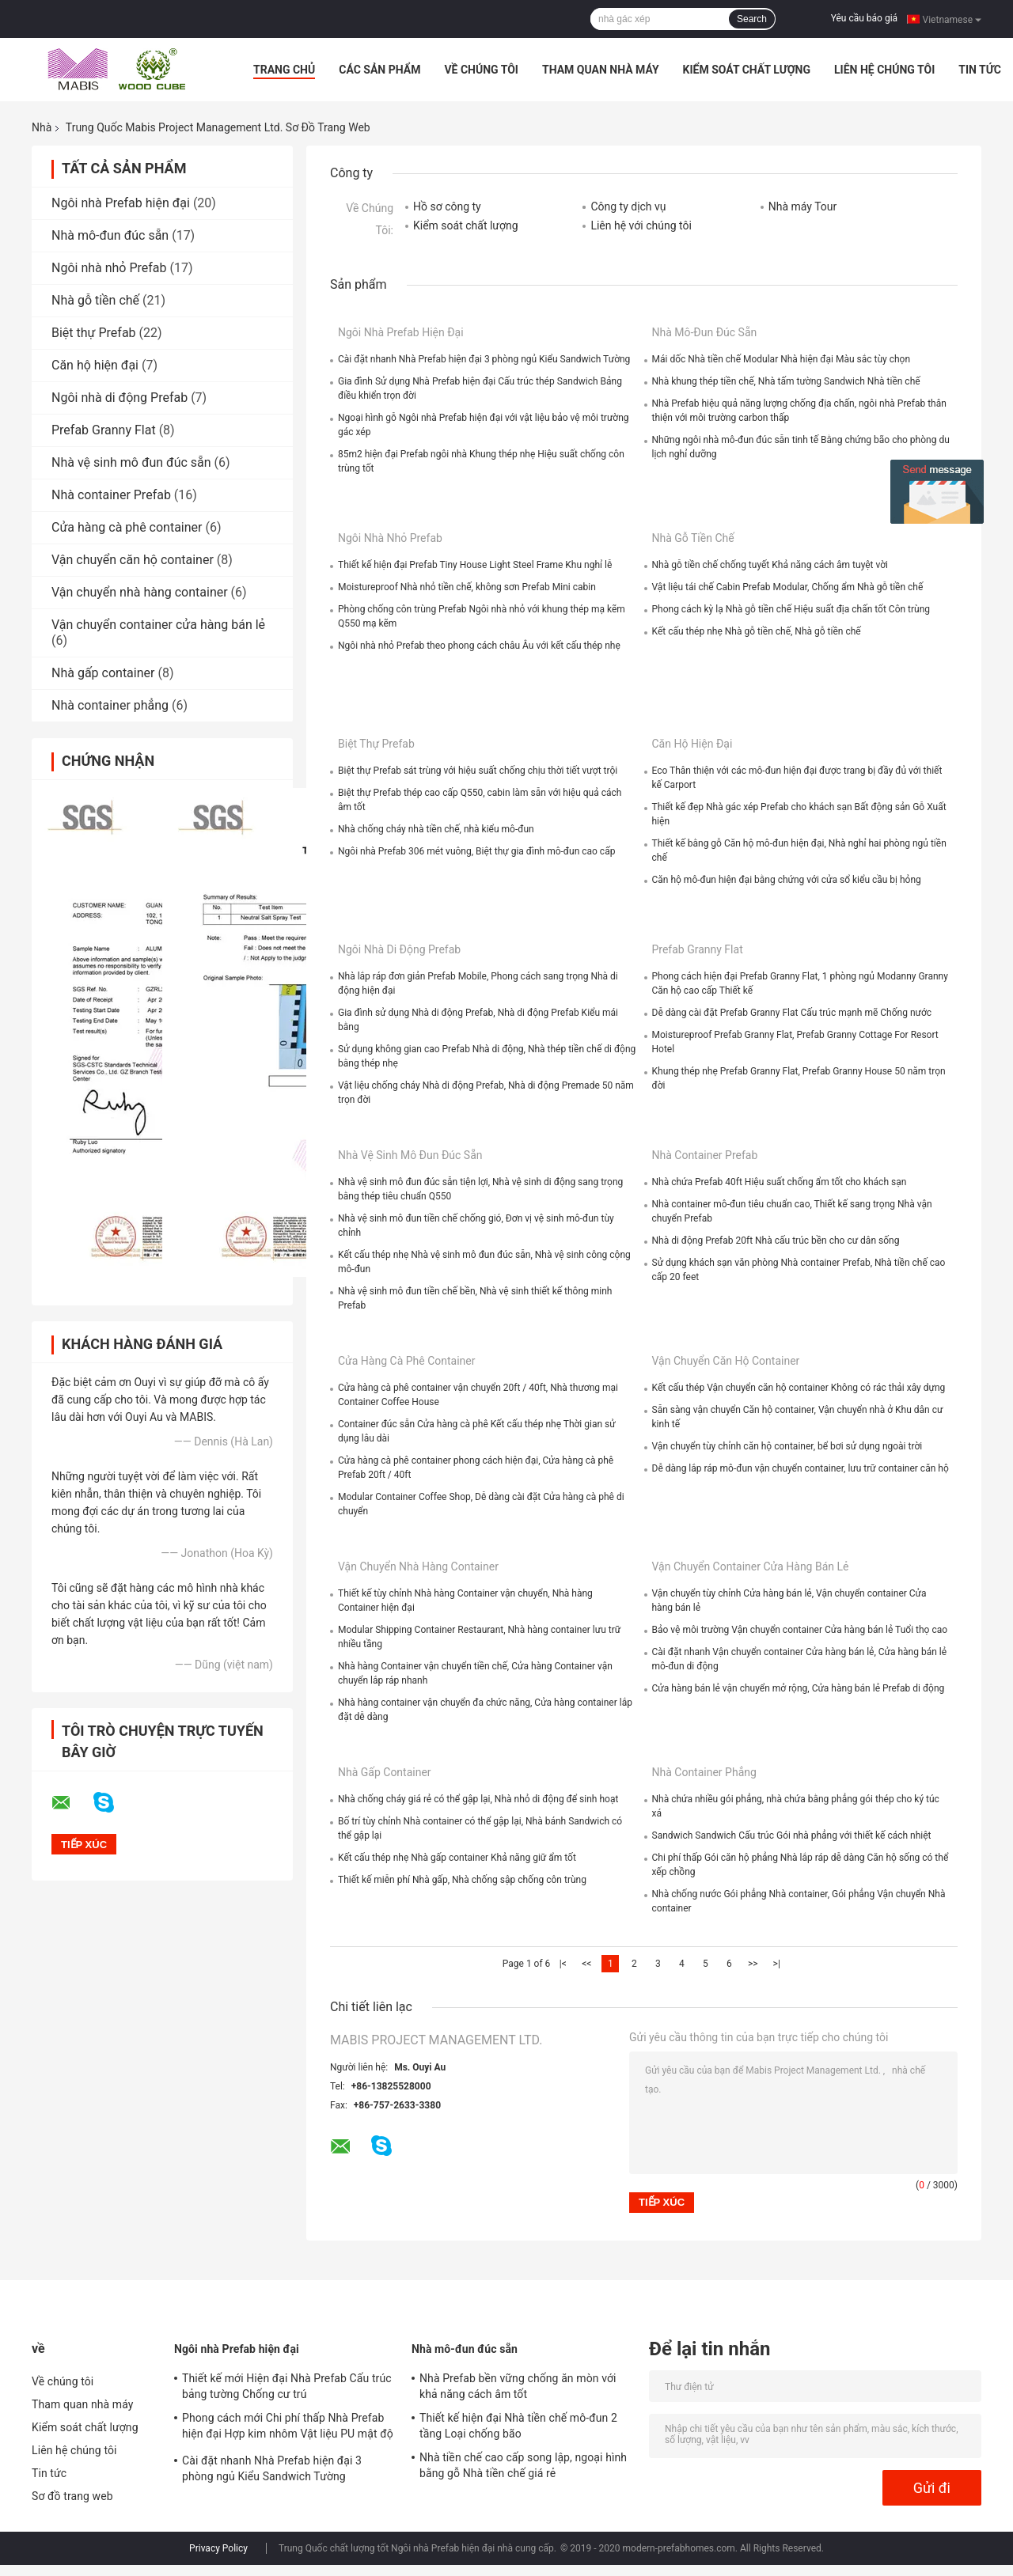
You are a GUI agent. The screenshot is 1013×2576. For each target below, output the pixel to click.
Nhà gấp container (102, 672)
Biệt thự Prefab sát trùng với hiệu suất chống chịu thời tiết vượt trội (477, 770)
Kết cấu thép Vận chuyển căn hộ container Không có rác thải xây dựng (799, 1387)
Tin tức (979, 69)
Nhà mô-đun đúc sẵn (110, 235)
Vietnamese (952, 19)
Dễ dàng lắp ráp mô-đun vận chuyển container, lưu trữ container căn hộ (800, 1468)
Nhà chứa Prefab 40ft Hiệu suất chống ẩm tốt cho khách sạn (779, 1182)
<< (586, 1963)
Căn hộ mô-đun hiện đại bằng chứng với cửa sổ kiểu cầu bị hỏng (786, 879)
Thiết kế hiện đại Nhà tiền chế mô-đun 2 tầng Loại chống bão (518, 2425)
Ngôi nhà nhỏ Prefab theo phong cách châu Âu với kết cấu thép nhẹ (479, 645)
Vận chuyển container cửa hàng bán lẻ (158, 624)
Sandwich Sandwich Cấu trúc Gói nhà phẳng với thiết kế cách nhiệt (791, 1835)
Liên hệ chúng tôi (884, 69)
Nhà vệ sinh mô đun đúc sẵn (131, 462)
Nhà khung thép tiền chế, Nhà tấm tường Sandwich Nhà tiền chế (786, 381)
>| (776, 1963)
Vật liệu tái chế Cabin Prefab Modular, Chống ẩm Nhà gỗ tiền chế (788, 587)
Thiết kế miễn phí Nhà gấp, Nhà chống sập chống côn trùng (462, 1879)
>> (753, 1963)
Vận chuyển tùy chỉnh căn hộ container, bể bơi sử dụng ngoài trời (787, 1446)
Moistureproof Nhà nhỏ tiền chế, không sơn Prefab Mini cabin (467, 587)
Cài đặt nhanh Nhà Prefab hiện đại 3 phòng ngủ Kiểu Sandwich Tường (484, 359)
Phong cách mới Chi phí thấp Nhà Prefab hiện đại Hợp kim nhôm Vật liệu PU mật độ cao (287, 2428)
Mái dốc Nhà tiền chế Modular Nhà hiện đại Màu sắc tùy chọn (781, 359)
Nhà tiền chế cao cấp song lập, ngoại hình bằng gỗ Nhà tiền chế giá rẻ (523, 2465)
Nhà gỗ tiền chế (95, 300)
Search (752, 19)
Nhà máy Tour (802, 206)
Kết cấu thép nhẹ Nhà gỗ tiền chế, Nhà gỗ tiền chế (756, 631)
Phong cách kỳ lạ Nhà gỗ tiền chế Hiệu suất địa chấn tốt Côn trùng (791, 609)
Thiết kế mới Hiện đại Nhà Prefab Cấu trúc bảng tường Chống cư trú (287, 2386)
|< (563, 1963)
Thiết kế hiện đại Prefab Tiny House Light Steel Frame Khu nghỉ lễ (475, 564)
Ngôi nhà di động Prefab (119, 397)
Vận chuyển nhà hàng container (139, 592)
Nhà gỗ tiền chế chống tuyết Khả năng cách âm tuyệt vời (770, 564)
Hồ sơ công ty (447, 206)
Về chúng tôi (481, 69)
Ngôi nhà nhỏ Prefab (109, 267)
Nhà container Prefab (111, 494)
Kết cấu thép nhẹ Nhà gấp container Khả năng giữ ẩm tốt (457, 1857)
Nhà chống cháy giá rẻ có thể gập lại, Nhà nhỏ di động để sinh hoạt (478, 1799)
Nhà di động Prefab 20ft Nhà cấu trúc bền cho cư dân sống (776, 1240)
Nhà (41, 127)
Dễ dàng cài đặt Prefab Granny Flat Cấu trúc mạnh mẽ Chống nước (792, 1012)
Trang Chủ (284, 69)
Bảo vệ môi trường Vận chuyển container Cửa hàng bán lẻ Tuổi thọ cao (800, 1629)
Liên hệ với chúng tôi (640, 225)
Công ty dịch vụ (628, 206)
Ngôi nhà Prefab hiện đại (120, 202)
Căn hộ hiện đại (94, 365)
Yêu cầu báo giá (864, 18)
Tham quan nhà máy (600, 69)
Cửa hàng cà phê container (127, 527)
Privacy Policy (218, 2548)
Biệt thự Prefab (93, 332)
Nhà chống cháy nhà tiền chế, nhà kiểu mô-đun (436, 829)
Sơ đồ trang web (72, 2496)
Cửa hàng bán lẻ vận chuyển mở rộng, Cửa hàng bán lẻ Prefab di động (798, 1688)
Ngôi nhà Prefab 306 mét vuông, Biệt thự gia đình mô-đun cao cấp (476, 851)
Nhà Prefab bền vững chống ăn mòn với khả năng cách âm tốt (518, 2386)
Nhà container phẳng (110, 705)
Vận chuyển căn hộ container (132, 559)
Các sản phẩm (379, 69)
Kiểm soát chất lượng (746, 69)
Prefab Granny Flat (103, 430)
